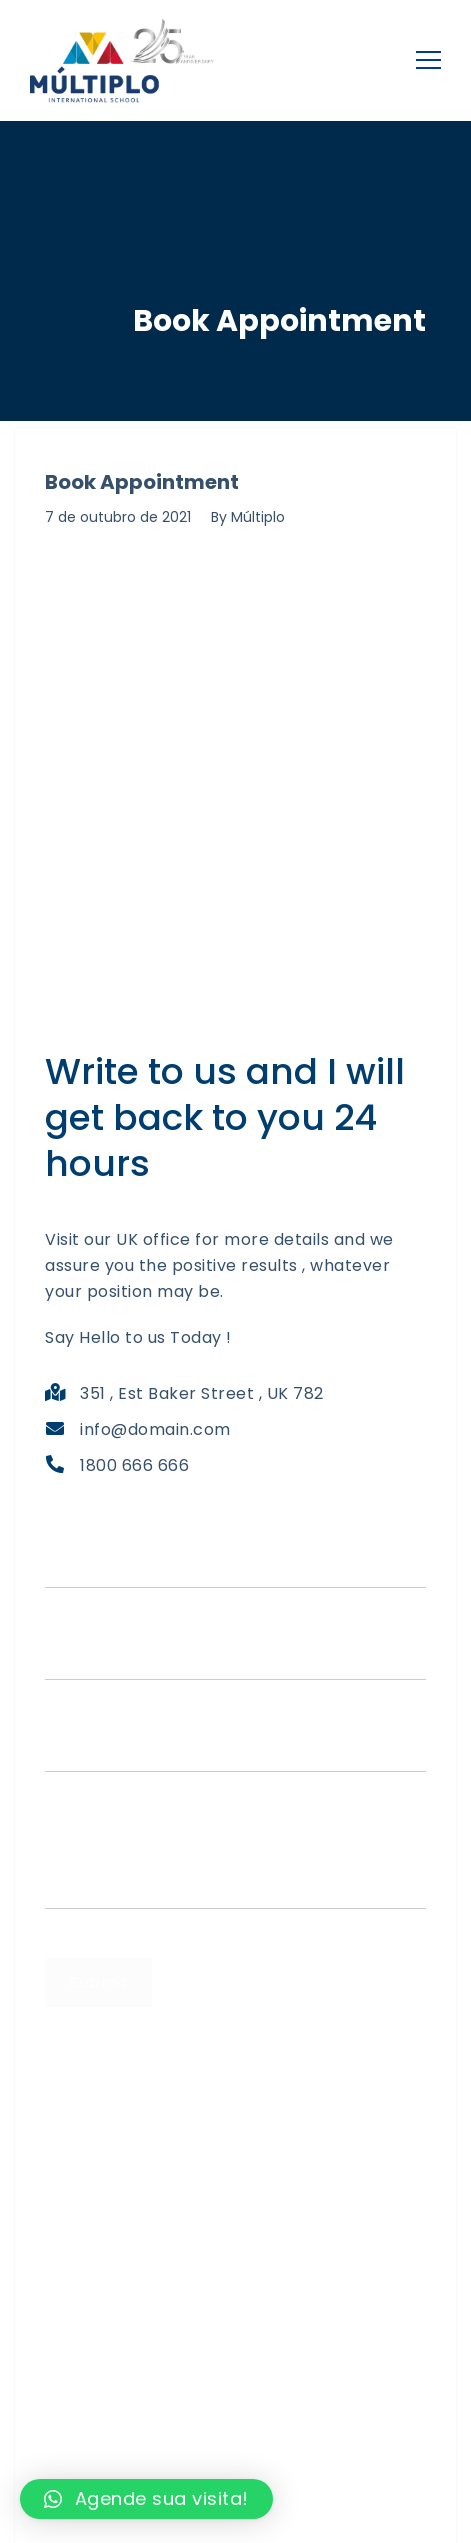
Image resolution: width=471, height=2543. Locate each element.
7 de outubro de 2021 (118, 517)
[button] (146, 2499)
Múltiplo (258, 517)
